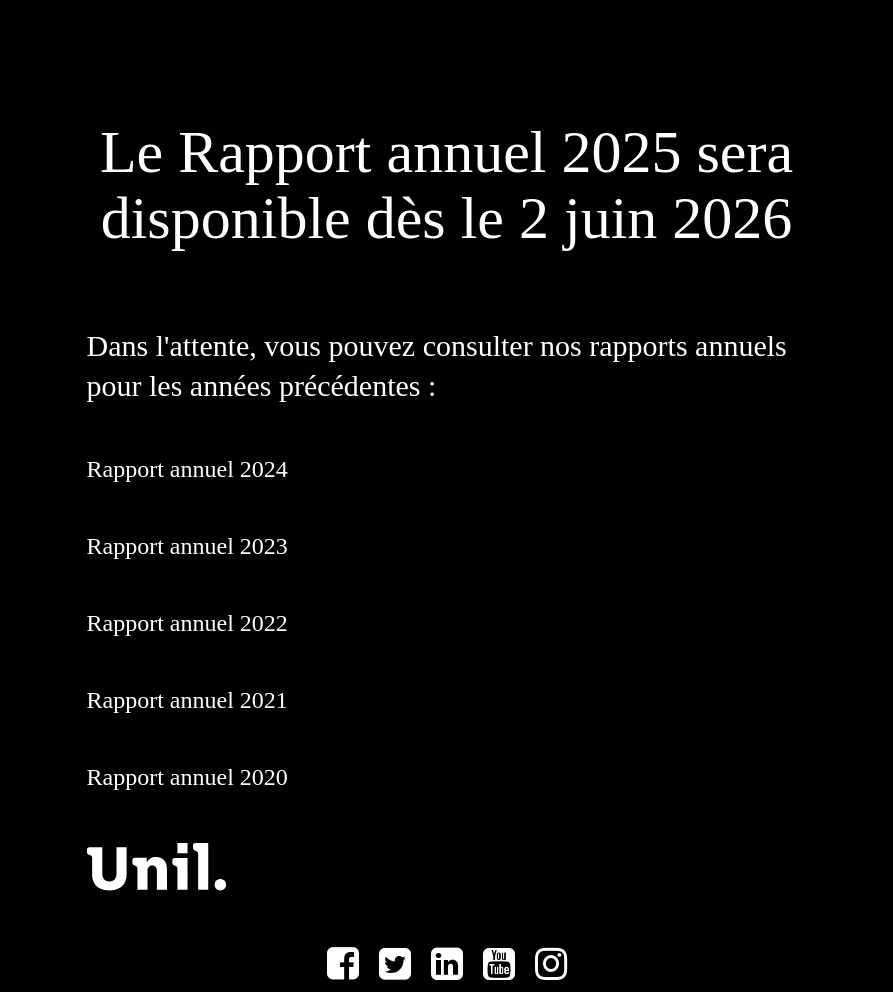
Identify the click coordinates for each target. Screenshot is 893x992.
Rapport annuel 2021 (187, 700)
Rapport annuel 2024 (187, 469)
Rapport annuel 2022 (187, 623)
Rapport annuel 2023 (187, 546)
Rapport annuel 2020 (187, 777)
